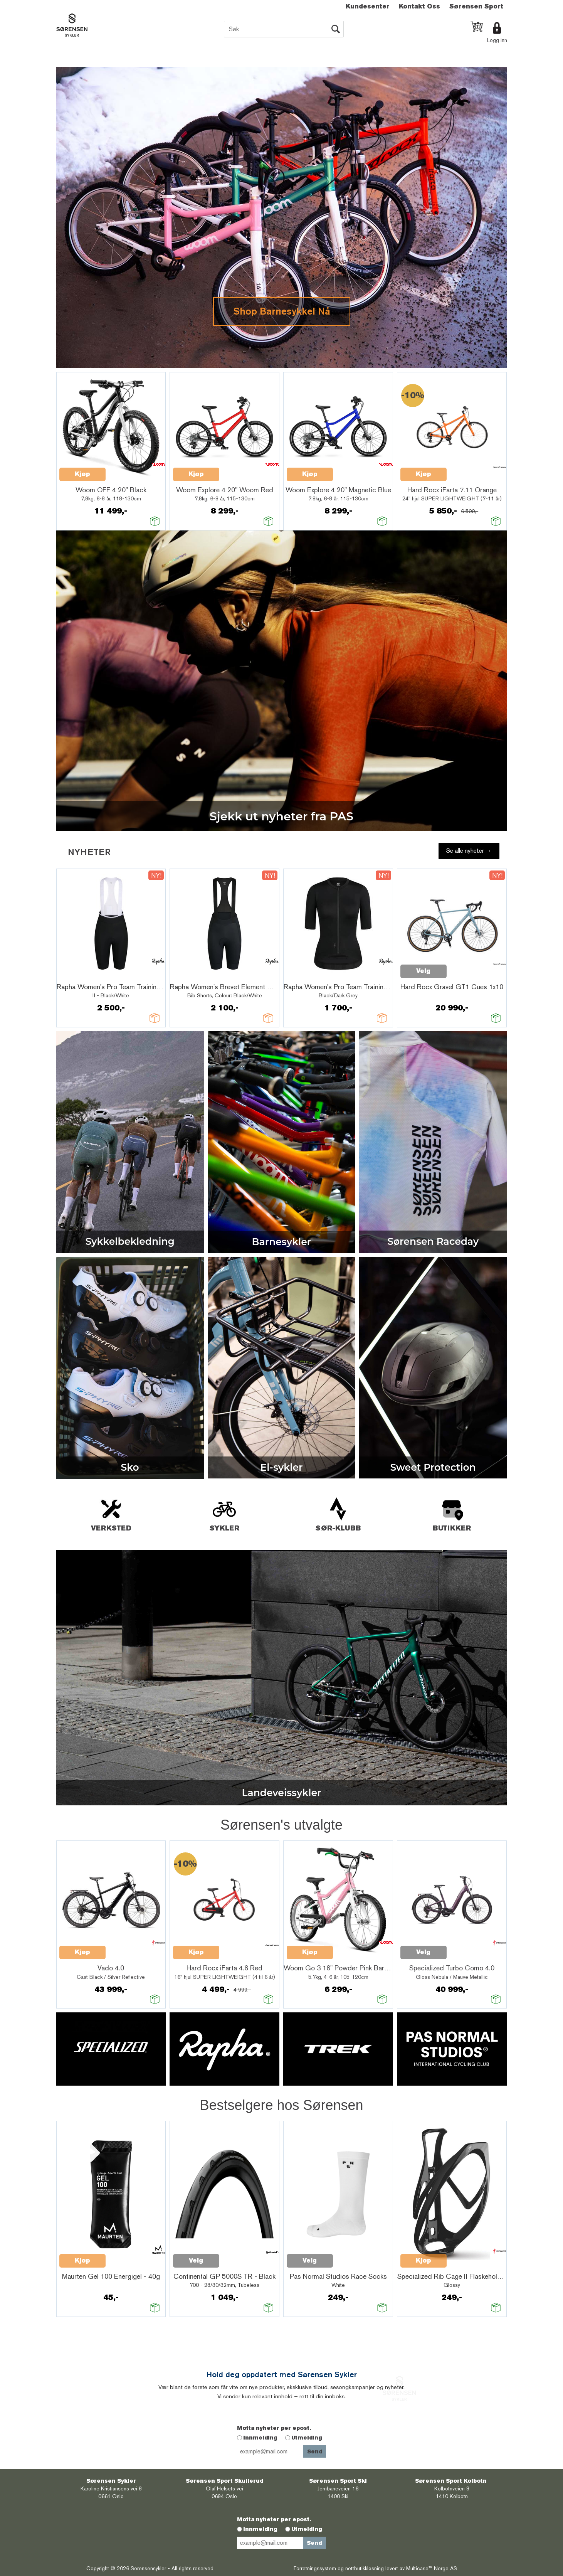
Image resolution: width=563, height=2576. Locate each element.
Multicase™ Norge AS (431, 2568)
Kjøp (82, 474)
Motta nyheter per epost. (274, 2428)
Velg (423, 971)
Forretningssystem (315, 2568)
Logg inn (497, 40)
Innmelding (260, 2438)
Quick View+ (126, 470)
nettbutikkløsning (364, 2568)
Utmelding (306, 2438)
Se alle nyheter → (469, 850)
